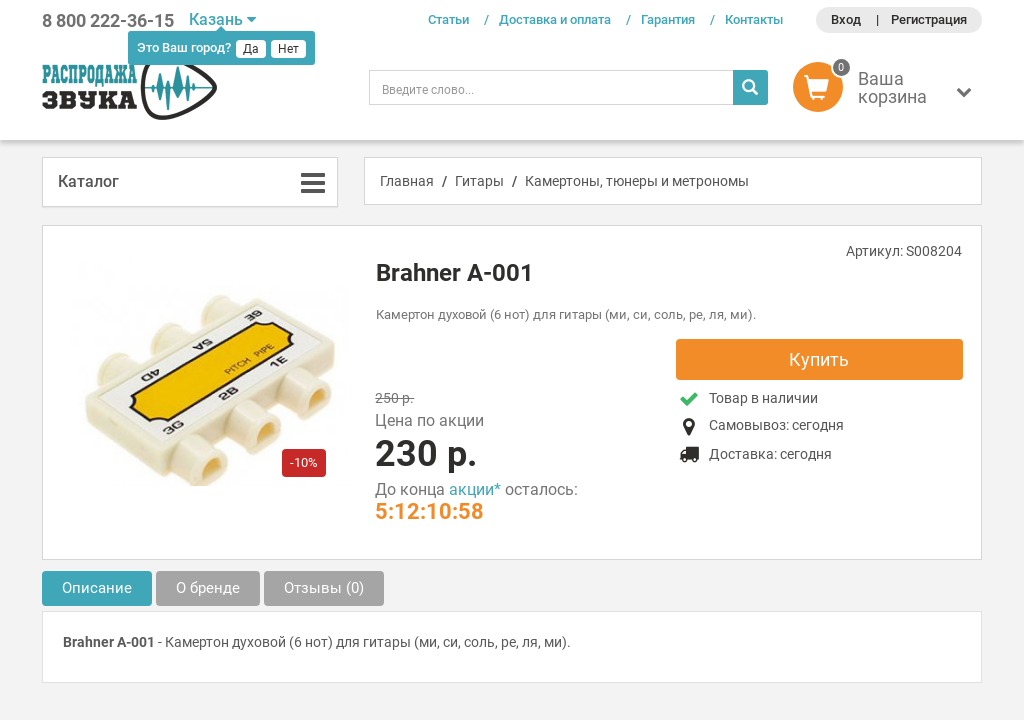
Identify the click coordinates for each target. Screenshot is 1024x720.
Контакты (754, 19)
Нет (288, 49)
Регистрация (929, 19)
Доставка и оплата (555, 19)
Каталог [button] (88, 181)
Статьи (448, 19)
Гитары (479, 181)
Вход (846, 19)
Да (251, 49)
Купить (819, 359)
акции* (475, 489)
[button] (887, 92)
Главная (407, 181)
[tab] (190, 182)
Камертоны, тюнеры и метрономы (637, 181)
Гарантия (668, 19)
